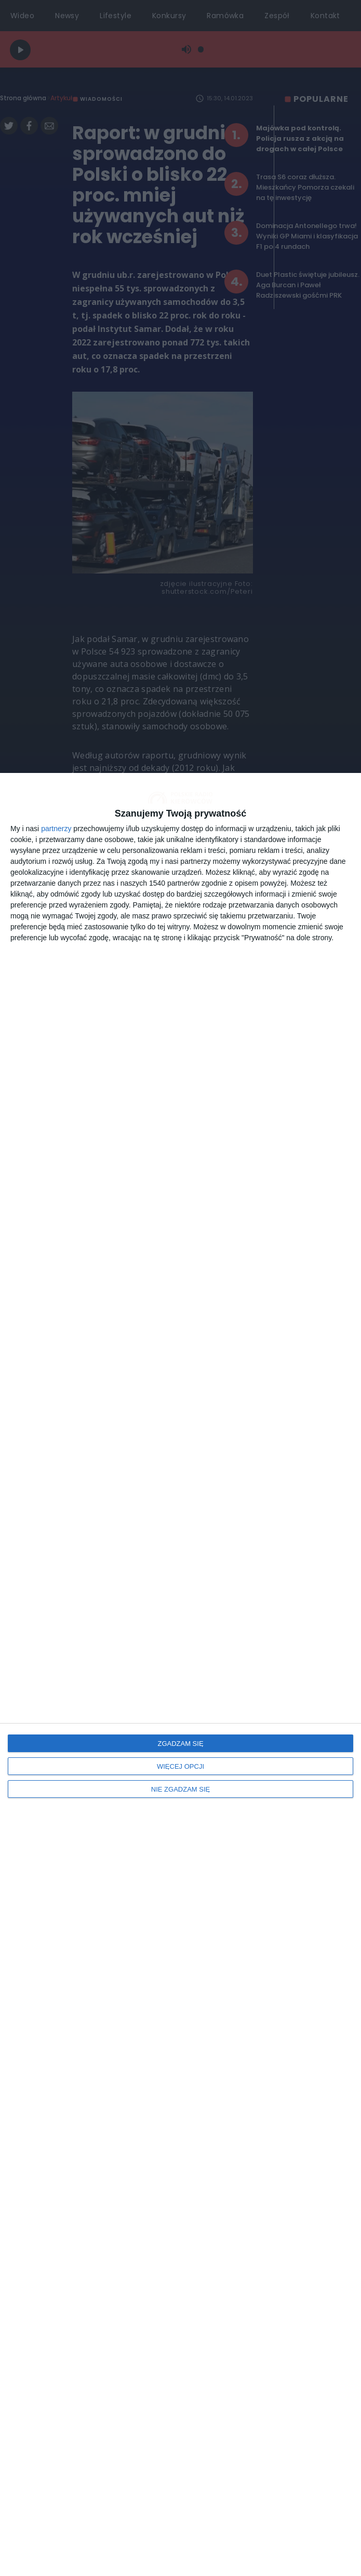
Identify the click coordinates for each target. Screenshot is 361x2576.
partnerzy (56, 828)
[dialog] (180, 1674)
